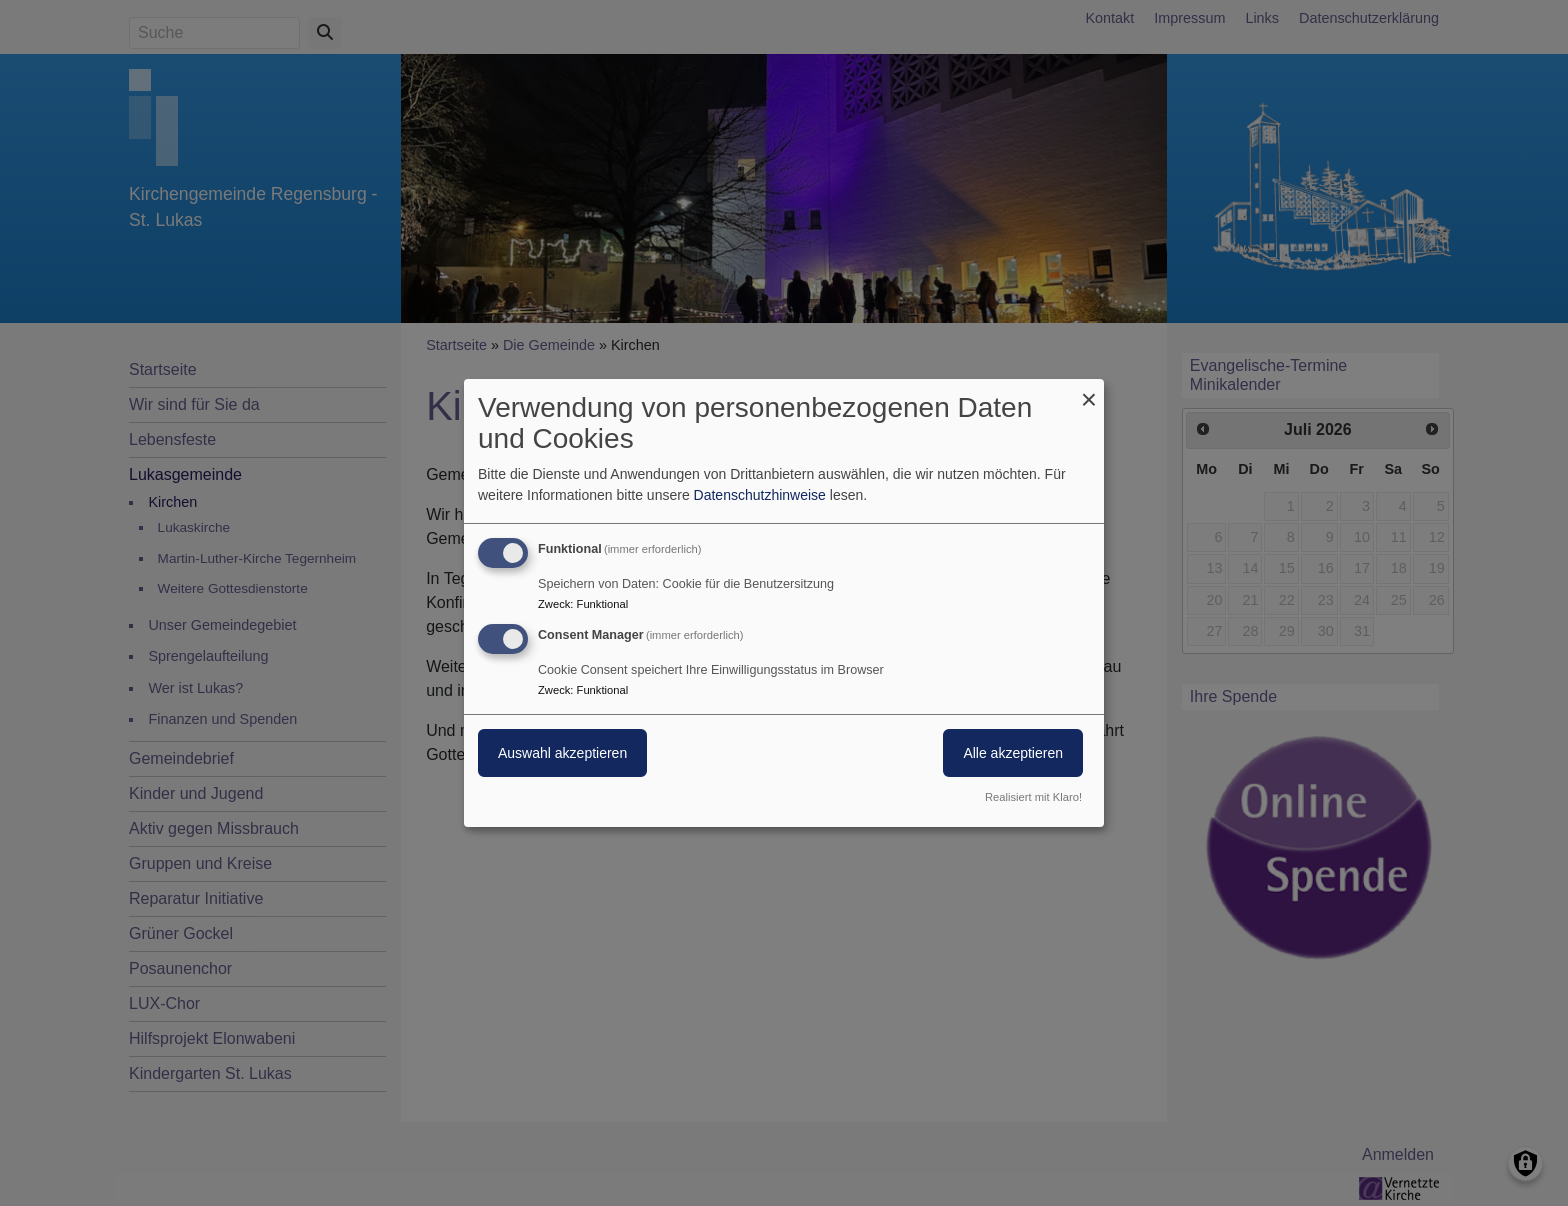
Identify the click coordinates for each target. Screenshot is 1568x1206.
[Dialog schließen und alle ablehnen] (1089, 391)
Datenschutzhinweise (760, 495)
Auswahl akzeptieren (562, 753)
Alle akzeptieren (1013, 753)
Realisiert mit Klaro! (1033, 797)
